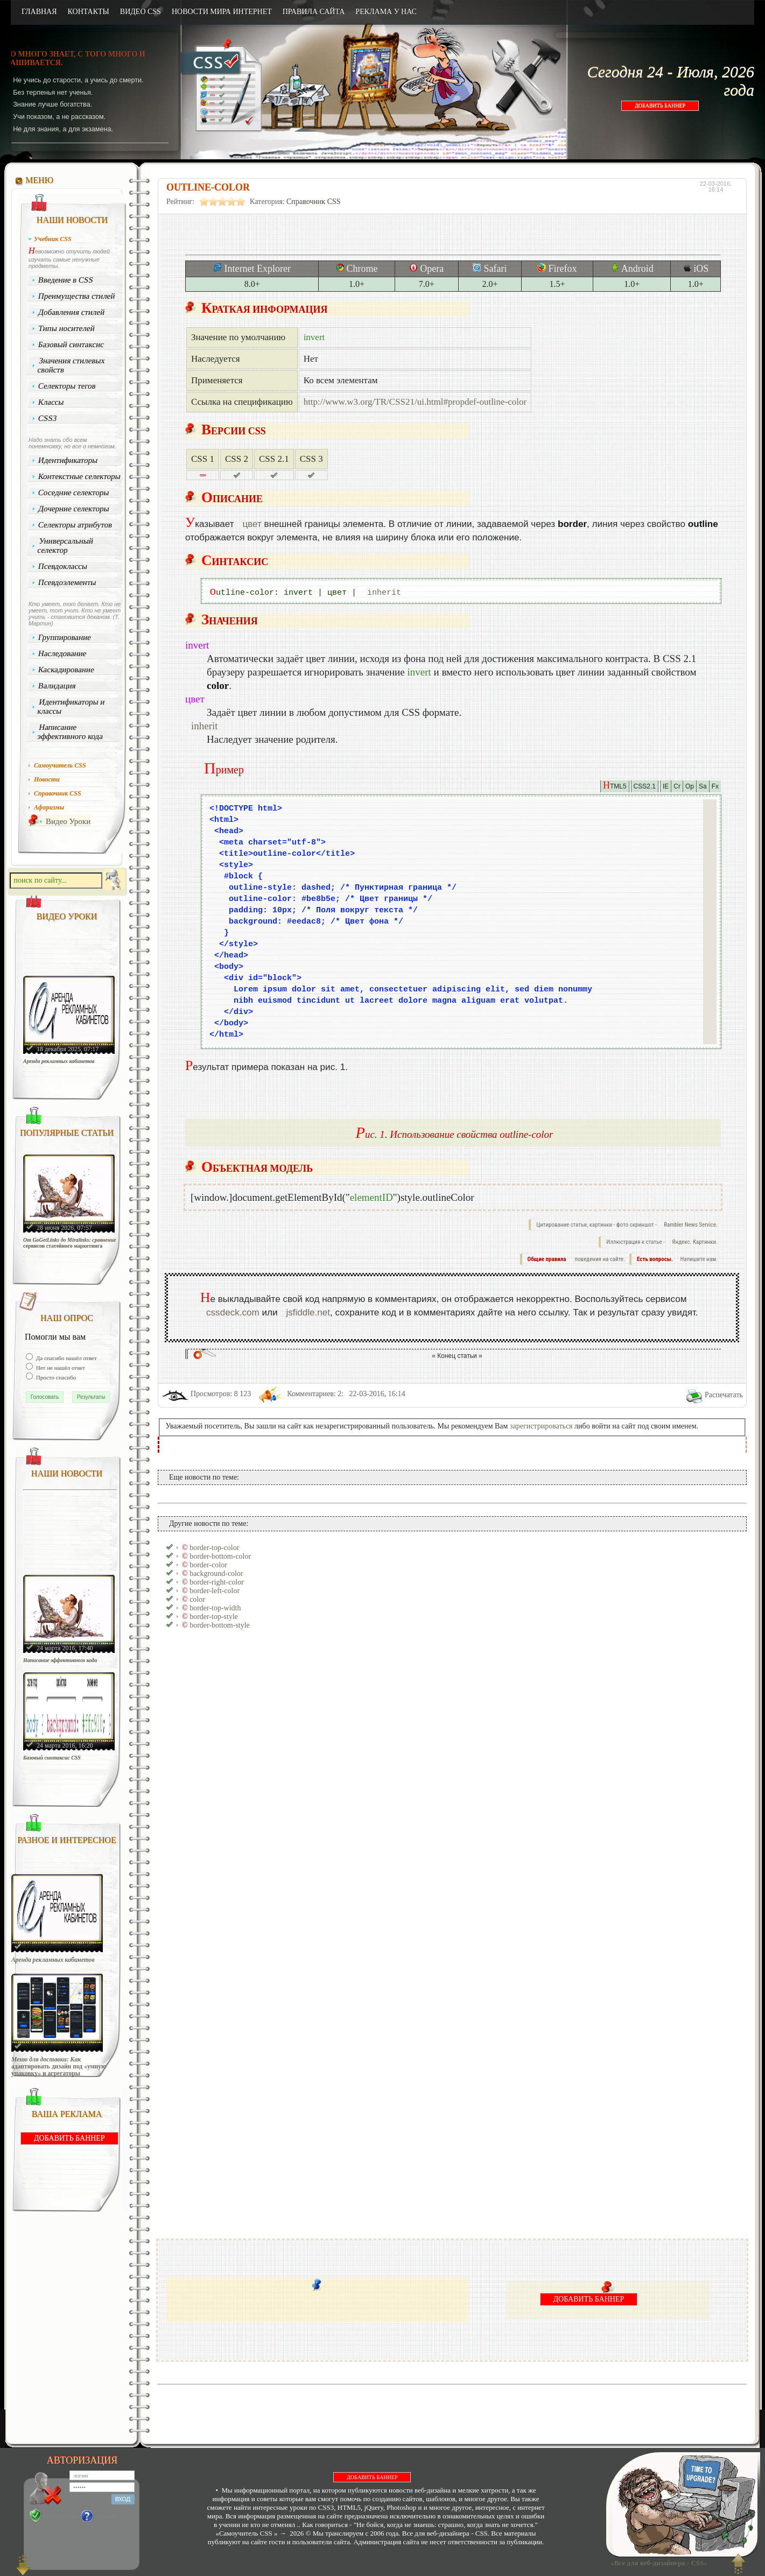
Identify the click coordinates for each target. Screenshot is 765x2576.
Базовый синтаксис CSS (52, 1758)
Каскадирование (66, 669)
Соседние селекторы (74, 492)
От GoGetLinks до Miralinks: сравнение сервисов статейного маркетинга (69, 1243)
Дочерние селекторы (74, 508)
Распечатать (724, 1395)
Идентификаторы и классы (71, 706)
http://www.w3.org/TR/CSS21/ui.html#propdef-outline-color (415, 402)
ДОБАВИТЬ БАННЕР (660, 106)
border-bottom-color (220, 1556)
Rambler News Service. (691, 1224)
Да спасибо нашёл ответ (65, 1358)
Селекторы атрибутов (75, 524)
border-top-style (214, 1617)
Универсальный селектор (65, 545)
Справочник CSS (313, 202)
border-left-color (215, 1591)
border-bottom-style (220, 1625)
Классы (51, 402)
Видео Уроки (68, 821)
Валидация (57, 685)
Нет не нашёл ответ (59, 1367)
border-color (208, 1565)
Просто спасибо (55, 1377)
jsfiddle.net (308, 1312)
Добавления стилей (72, 312)
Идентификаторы (68, 460)
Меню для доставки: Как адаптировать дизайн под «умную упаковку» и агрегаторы (58, 2066)
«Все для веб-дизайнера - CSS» (657, 2563)
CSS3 (48, 418)
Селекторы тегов (67, 386)
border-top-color (214, 1548)
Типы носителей (66, 328)
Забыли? (106, 2516)
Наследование (62, 653)
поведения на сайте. (599, 1259)
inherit (384, 592)
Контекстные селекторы (80, 476)
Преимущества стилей (77, 296)
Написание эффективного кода (70, 732)
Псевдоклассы (63, 566)
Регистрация (60, 2516)
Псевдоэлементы (67, 582)
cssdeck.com (232, 1312)
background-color (216, 1573)
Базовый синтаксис (71, 344)
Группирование (65, 637)
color (197, 1599)
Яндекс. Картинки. (695, 1241)
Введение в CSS (66, 280)
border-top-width (215, 1608)
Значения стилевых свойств (71, 365)
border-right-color (217, 1582)
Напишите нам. (699, 1259)
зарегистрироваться (541, 1426)
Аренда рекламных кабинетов (59, 1061)
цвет (251, 524)
